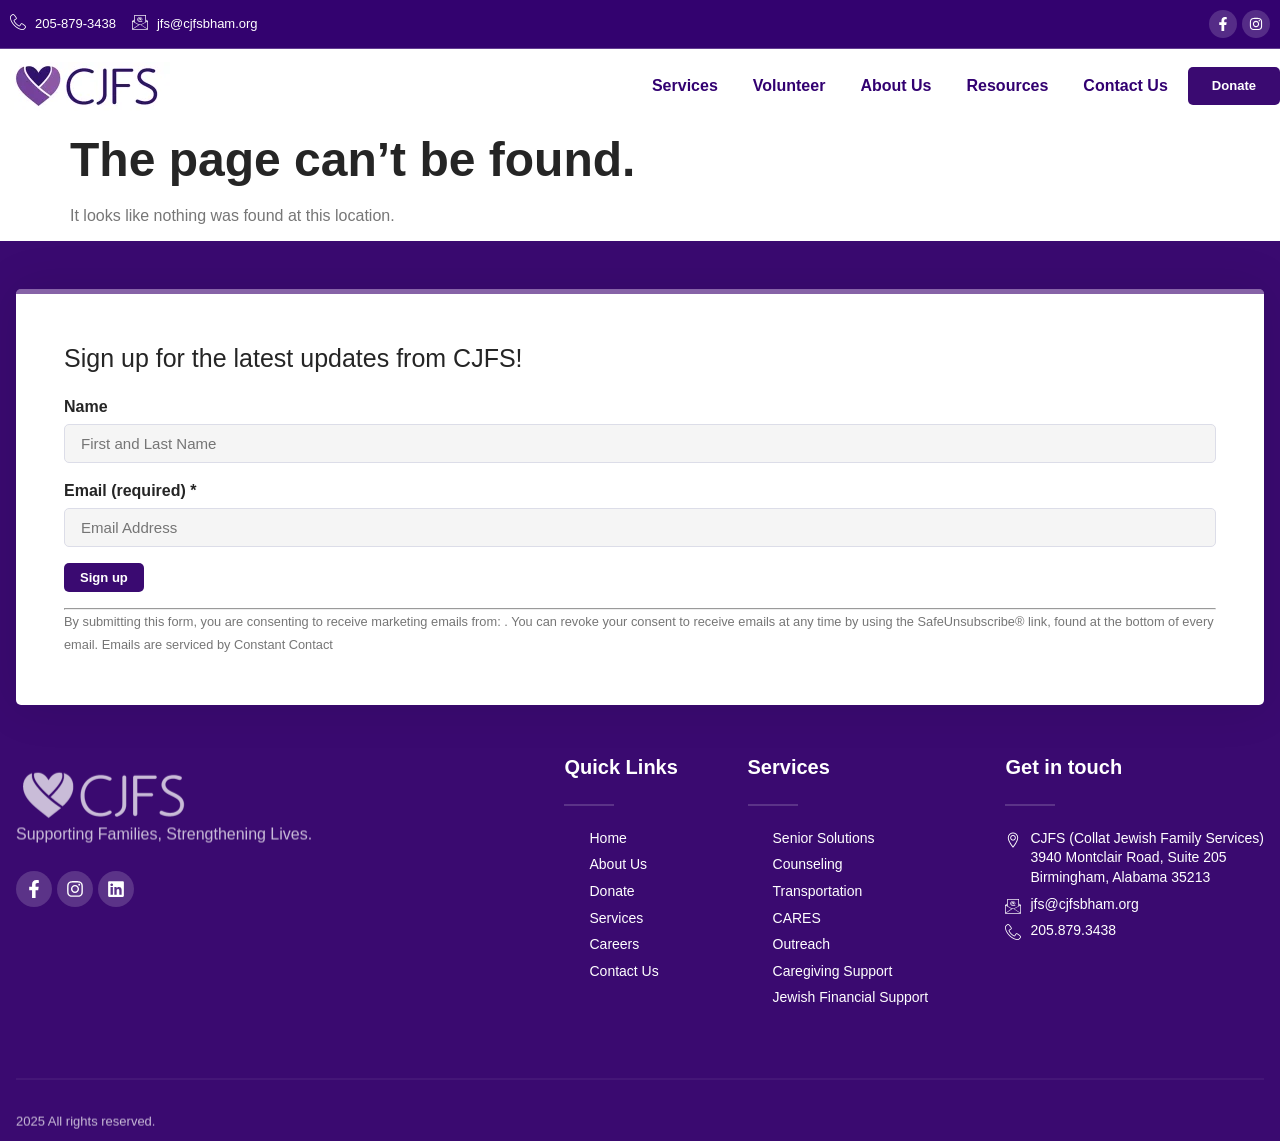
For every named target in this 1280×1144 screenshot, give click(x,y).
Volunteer (786, 85)
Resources (1004, 85)
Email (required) (130, 491)
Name (86, 406)
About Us (892, 85)
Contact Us (1122, 85)
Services (682, 85)
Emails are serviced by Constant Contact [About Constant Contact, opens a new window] (217, 648)
